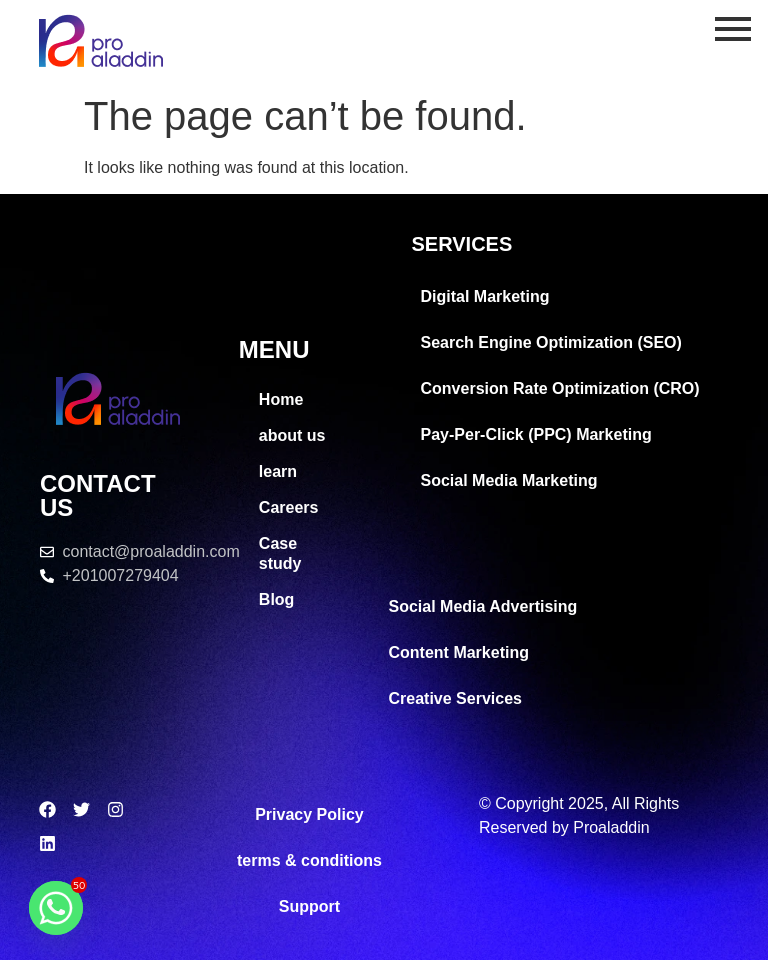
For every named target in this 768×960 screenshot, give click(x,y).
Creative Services (455, 698)
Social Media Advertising (483, 606)
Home (281, 399)
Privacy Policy (309, 814)
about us (292, 435)
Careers (289, 507)
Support (309, 906)
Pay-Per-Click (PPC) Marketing (536, 434)
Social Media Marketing (509, 480)
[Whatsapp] (56, 908)
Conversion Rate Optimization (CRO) (560, 388)
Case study (280, 553)
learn (278, 471)
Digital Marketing (485, 296)
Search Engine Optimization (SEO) (551, 342)
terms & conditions (309, 860)
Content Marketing (459, 652)
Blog (277, 599)
